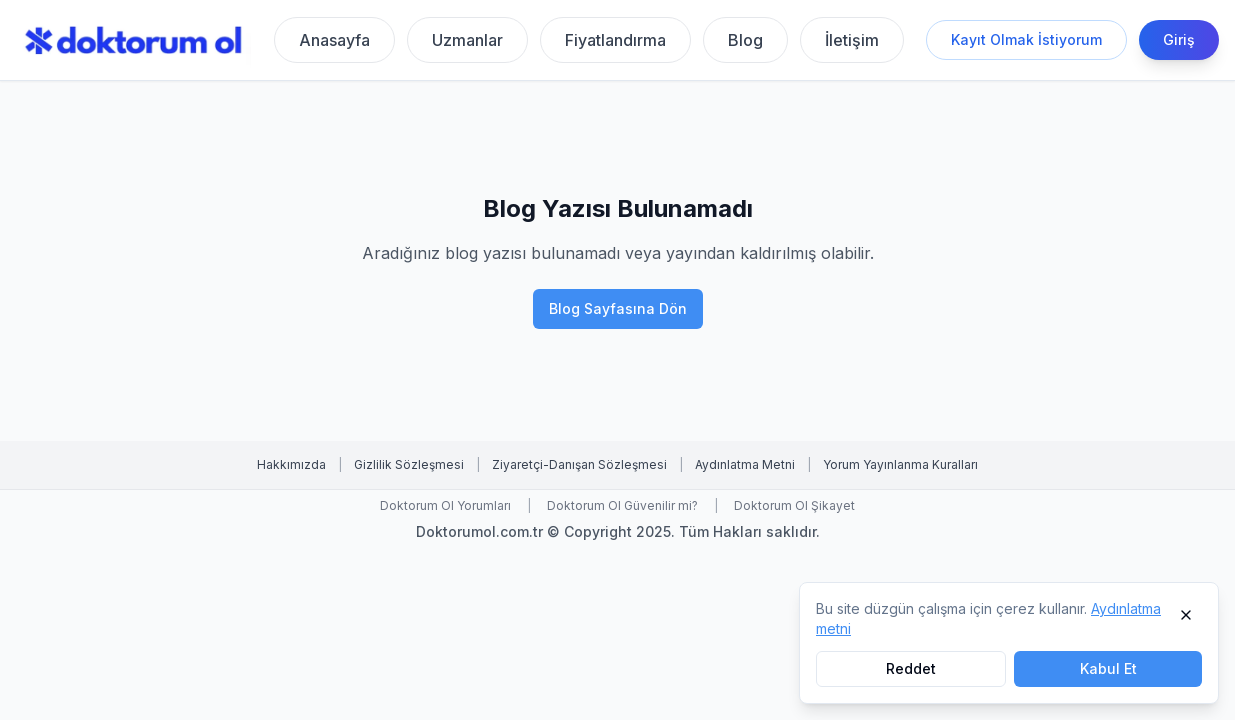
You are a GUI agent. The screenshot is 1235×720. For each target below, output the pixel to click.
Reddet (911, 668)
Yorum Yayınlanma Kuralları (900, 464)
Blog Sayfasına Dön (618, 308)
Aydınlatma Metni (745, 464)
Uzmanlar (467, 40)
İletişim (852, 40)
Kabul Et (1108, 668)
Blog (745, 40)
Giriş (1179, 39)
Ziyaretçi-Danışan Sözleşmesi (579, 464)
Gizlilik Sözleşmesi (409, 464)
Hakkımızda (291, 464)
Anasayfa (334, 40)
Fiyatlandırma (615, 40)
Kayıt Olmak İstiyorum (1026, 39)
